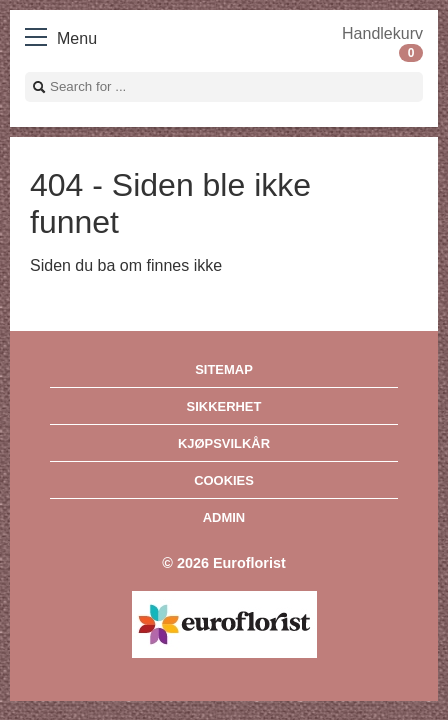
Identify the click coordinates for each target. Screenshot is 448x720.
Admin (224, 517)
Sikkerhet (224, 406)
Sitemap (224, 369)
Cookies (224, 480)
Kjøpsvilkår (224, 443)
